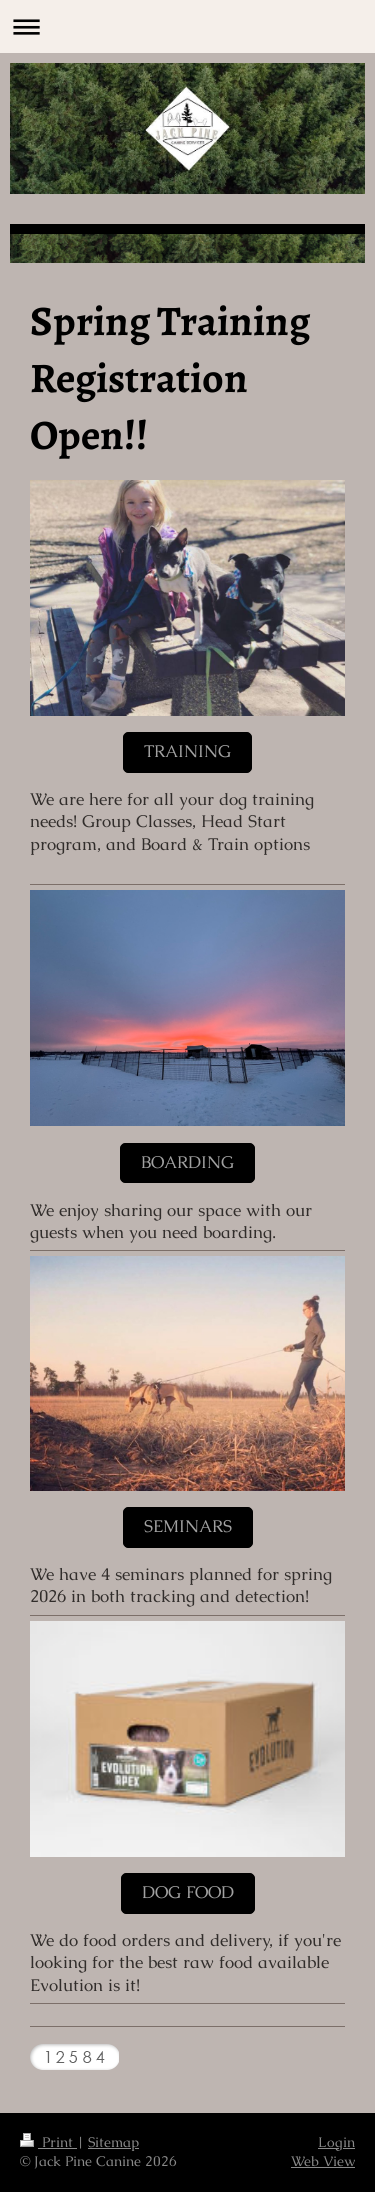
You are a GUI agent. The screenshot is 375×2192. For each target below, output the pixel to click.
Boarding (187, 1162)
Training (187, 751)
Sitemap (113, 2142)
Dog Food (188, 1892)
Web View (323, 2161)
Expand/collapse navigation (187, 26)
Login (336, 2142)
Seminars (188, 1526)
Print (48, 2142)
